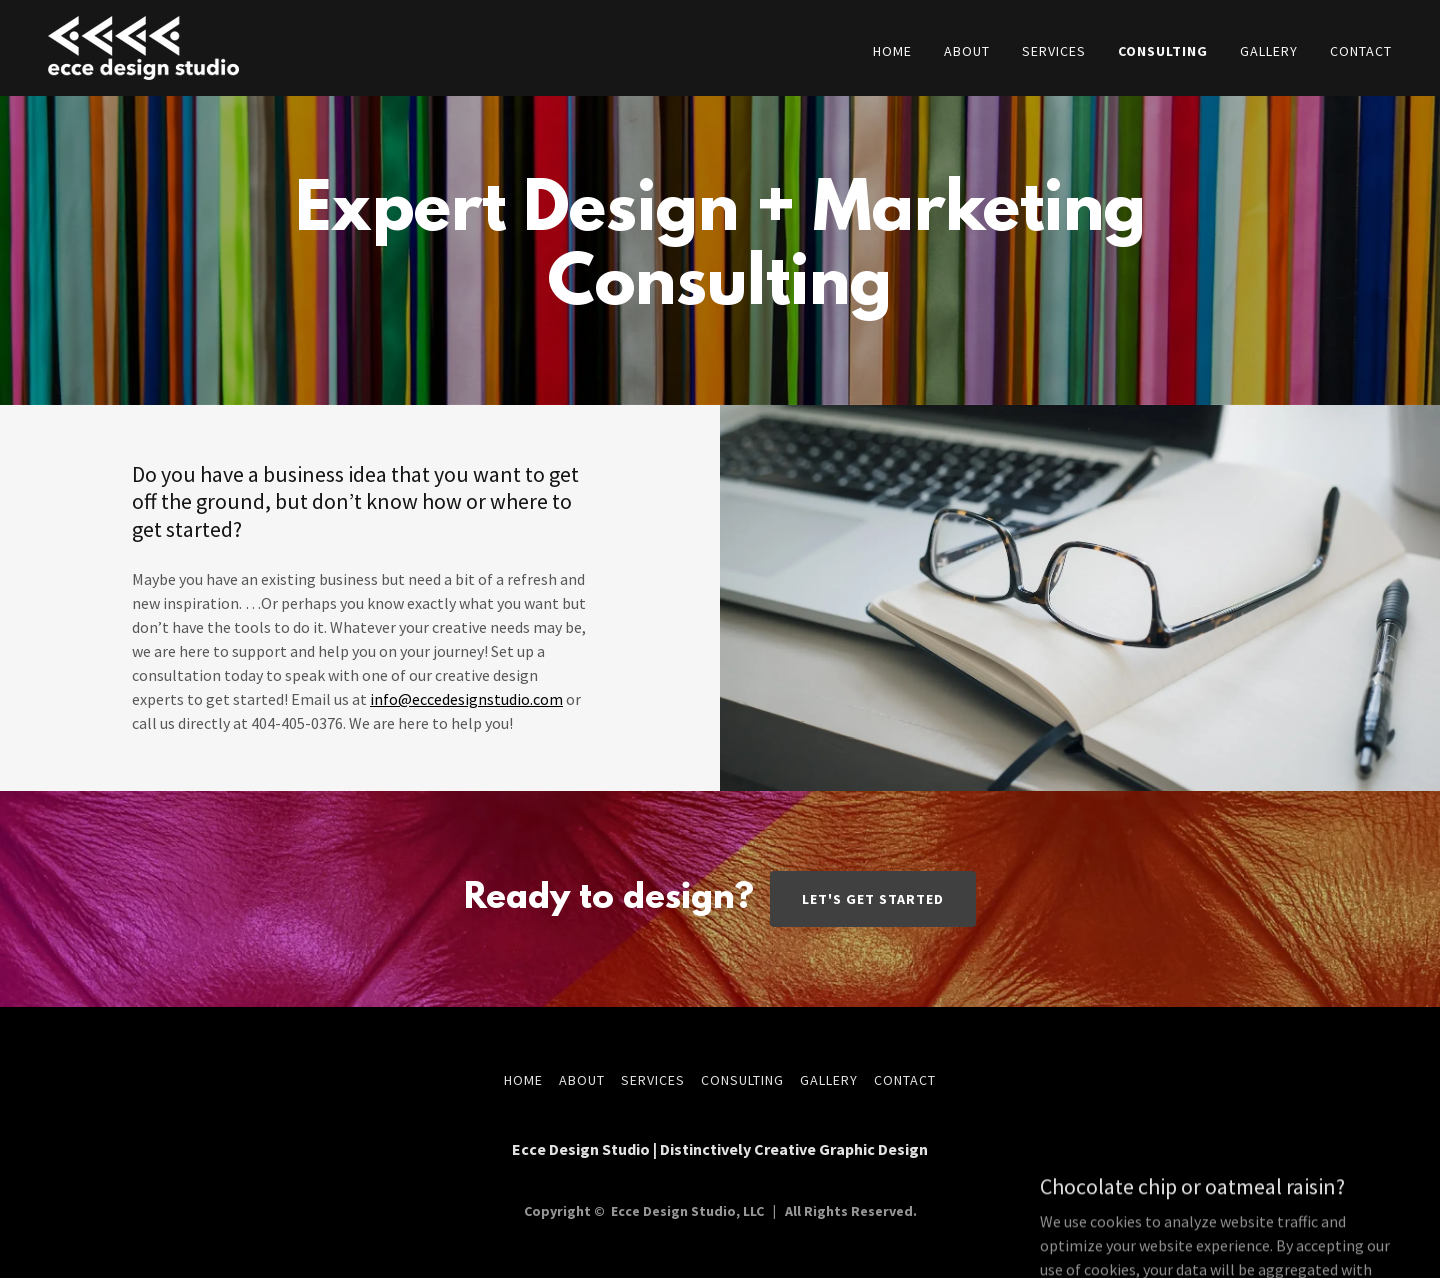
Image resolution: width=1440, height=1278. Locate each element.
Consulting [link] (1163, 51)
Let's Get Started (873, 899)
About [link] (967, 51)
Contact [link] (1361, 51)
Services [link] (1054, 51)
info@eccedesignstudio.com (466, 699)
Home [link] (892, 51)
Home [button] (523, 1080)
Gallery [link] (1269, 51)
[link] (143, 46)
